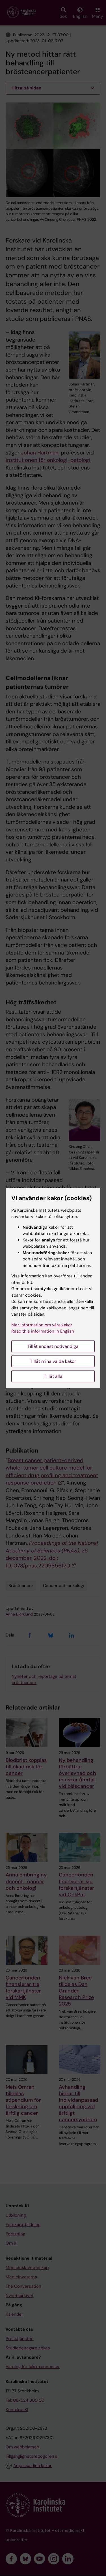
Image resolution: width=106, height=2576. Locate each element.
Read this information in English (42, 1331)
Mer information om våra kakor (41, 1325)
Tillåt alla (53, 1376)
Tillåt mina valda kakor (53, 1361)
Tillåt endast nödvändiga (53, 1346)
